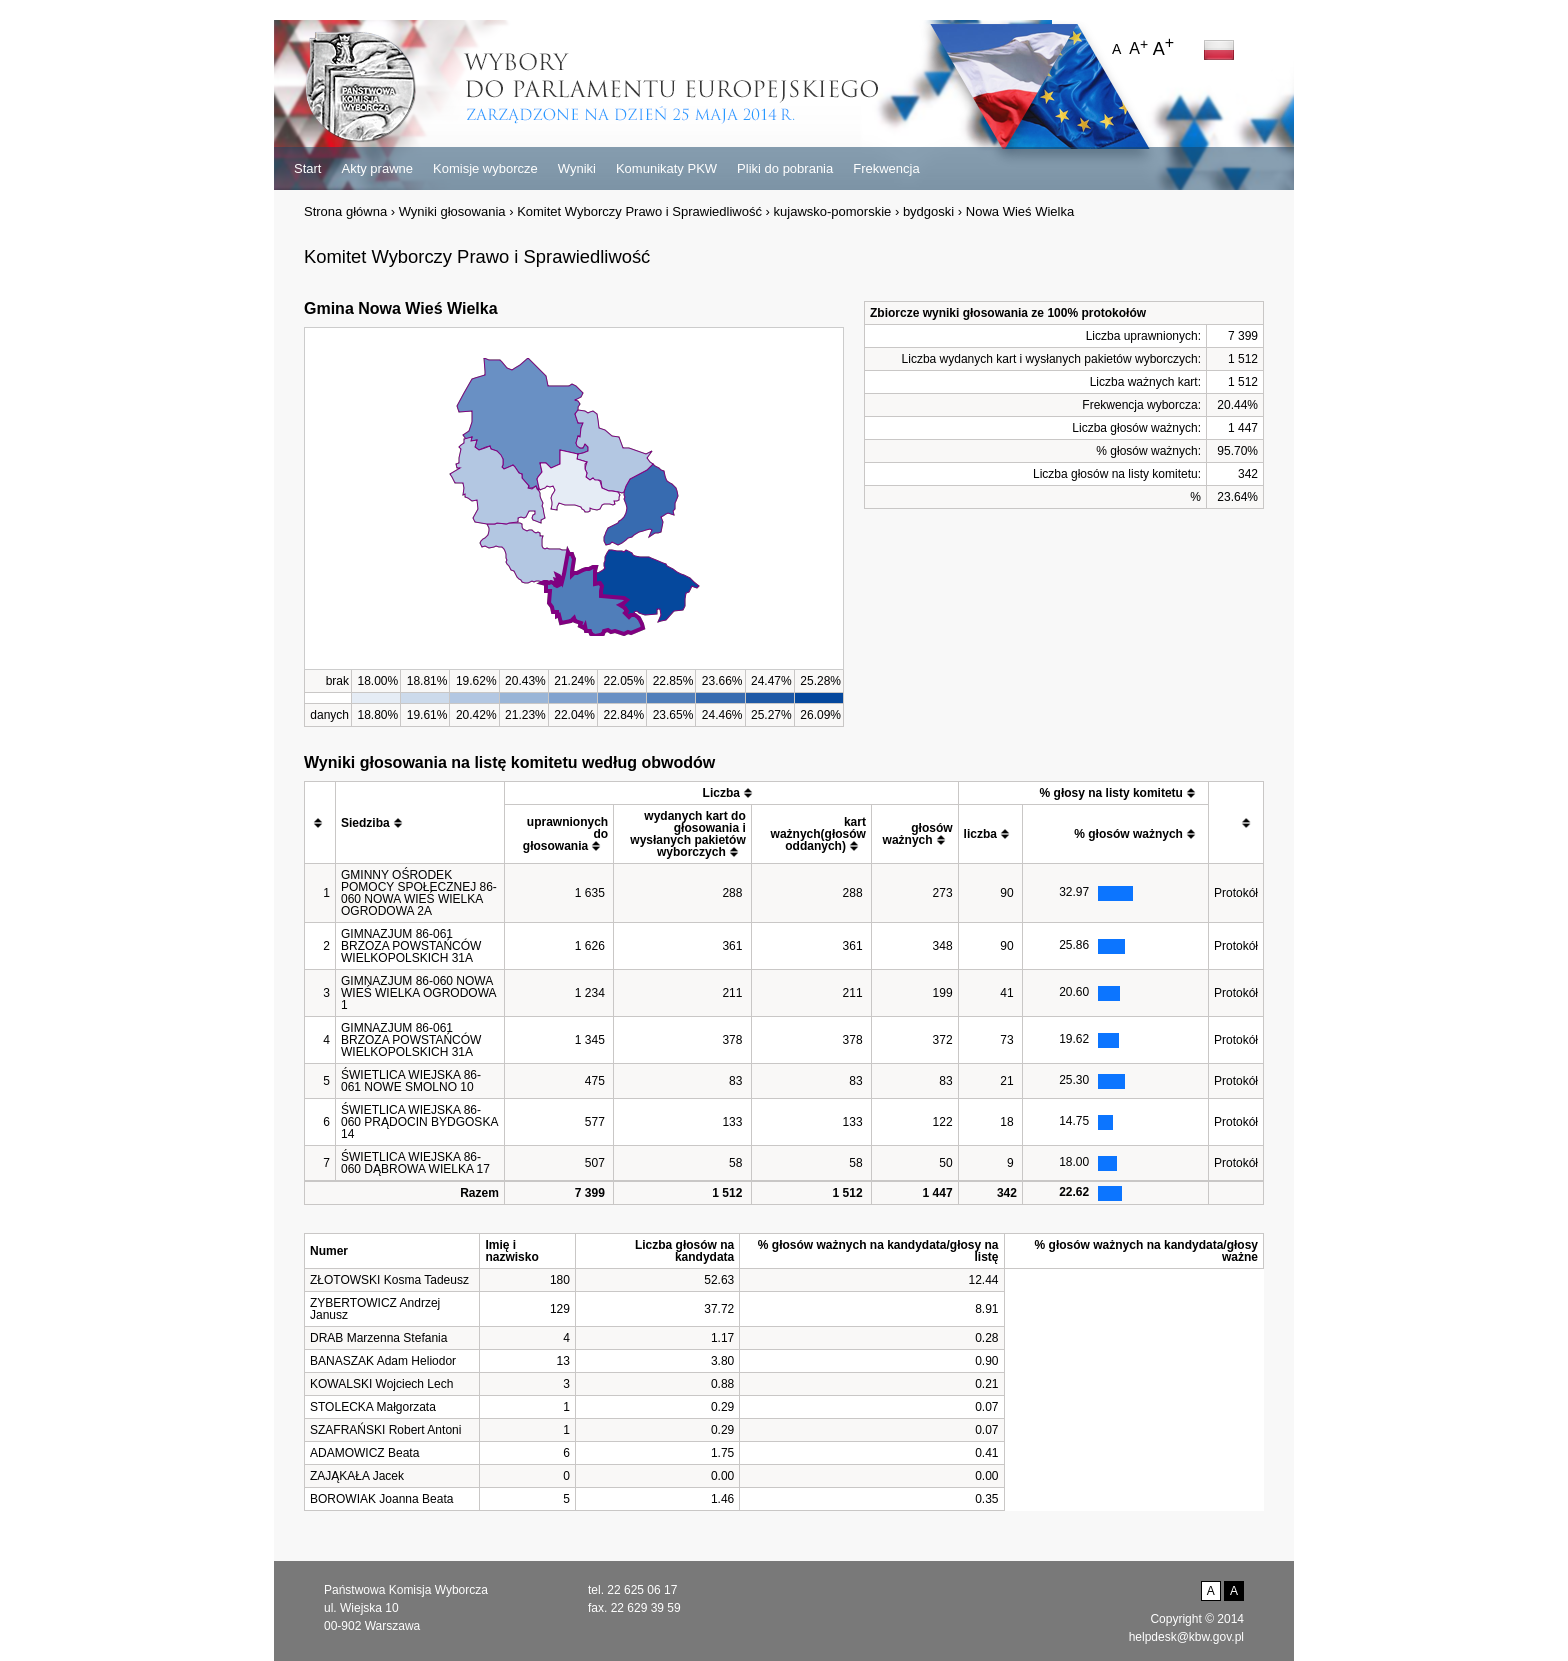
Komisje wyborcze (485, 168)
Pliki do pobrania (785, 168)
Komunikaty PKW (666, 168)
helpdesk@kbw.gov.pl (1186, 1637)
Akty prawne (377, 168)
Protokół (1236, 893)
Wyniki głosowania (452, 211)
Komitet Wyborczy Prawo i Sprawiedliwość (639, 211)
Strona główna (345, 211)
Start (307, 168)
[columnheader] (320, 823)
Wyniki (577, 168)
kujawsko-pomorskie (833, 211)
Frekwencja (886, 168)
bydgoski (928, 211)
